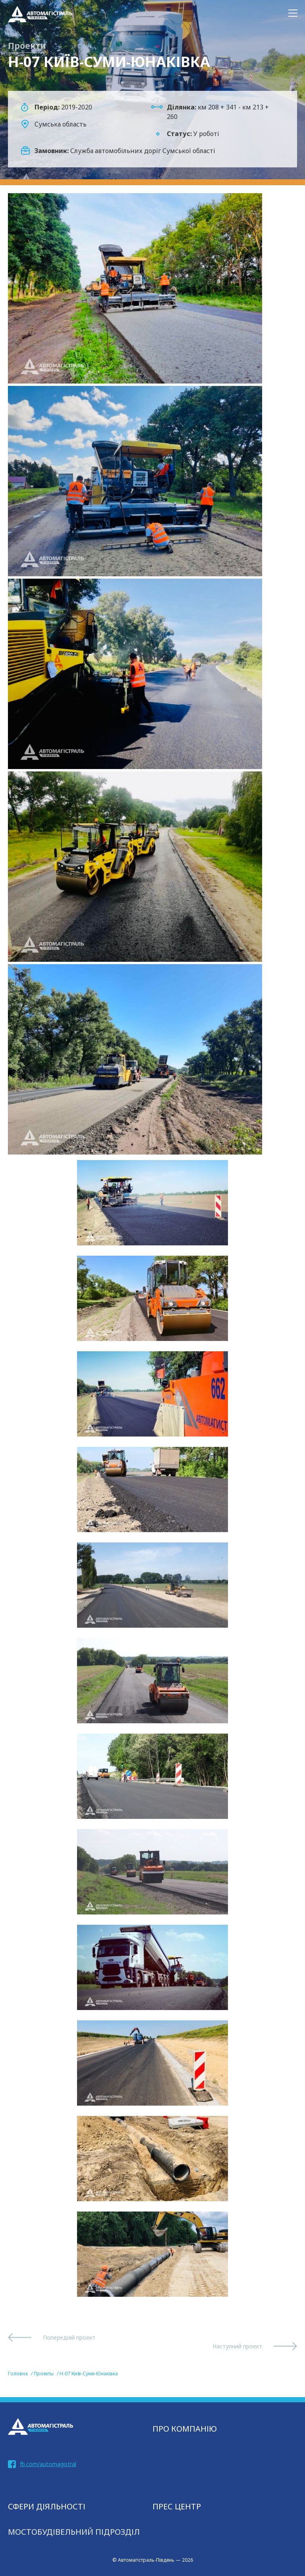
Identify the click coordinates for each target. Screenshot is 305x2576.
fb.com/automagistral (48, 2464)
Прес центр (176, 2506)
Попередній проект (69, 2337)
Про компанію (184, 2428)
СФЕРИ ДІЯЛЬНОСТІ (46, 2506)
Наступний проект (237, 2346)
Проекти (27, 45)
